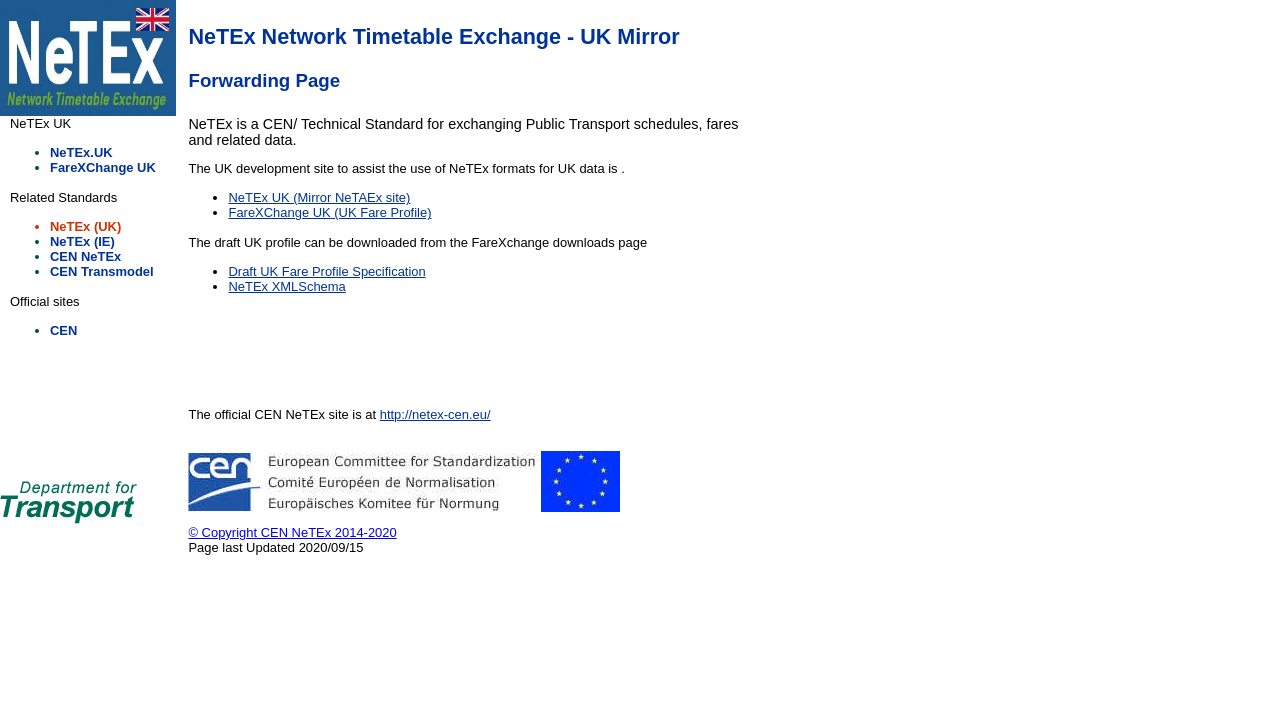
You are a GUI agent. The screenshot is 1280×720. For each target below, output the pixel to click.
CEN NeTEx (85, 256)
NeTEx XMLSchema (286, 286)
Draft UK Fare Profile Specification (326, 271)
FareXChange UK (103, 167)
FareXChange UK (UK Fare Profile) (329, 212)
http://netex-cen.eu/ (435, 414)
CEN (63, 330)
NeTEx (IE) (82, 241)
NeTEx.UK (81, 152)
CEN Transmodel (102, 271)
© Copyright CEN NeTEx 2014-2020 (292, 532)
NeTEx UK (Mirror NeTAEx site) (319, 197)
